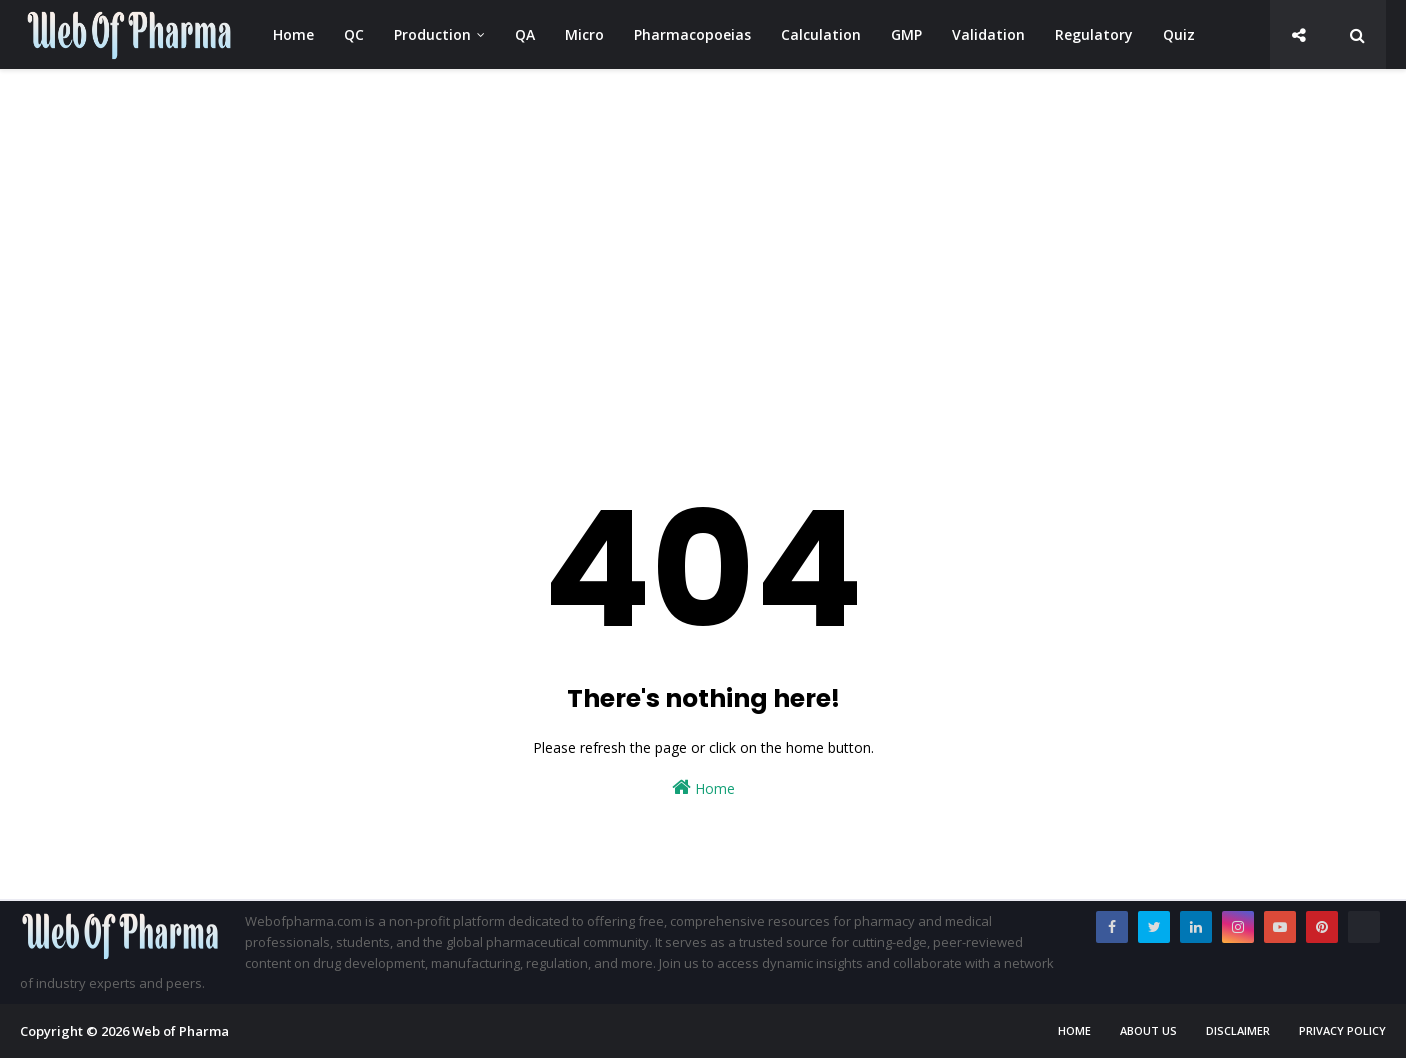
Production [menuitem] (432, 34)
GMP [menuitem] (906, 34)
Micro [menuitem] (584, 34)
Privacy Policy (1342, 1030)
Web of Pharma (180, 1031)
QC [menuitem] (354, 34)
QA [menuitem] (525, 34)
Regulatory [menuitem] (1094, 34)
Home (703, 787)
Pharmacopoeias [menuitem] (692, 34)
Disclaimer (1238, 1030)
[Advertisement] (620, 240)
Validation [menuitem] (988, 34)
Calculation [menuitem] (821, 34)
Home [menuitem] (293, 34)
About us (1148, 1030)
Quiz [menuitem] (1179, 34)
